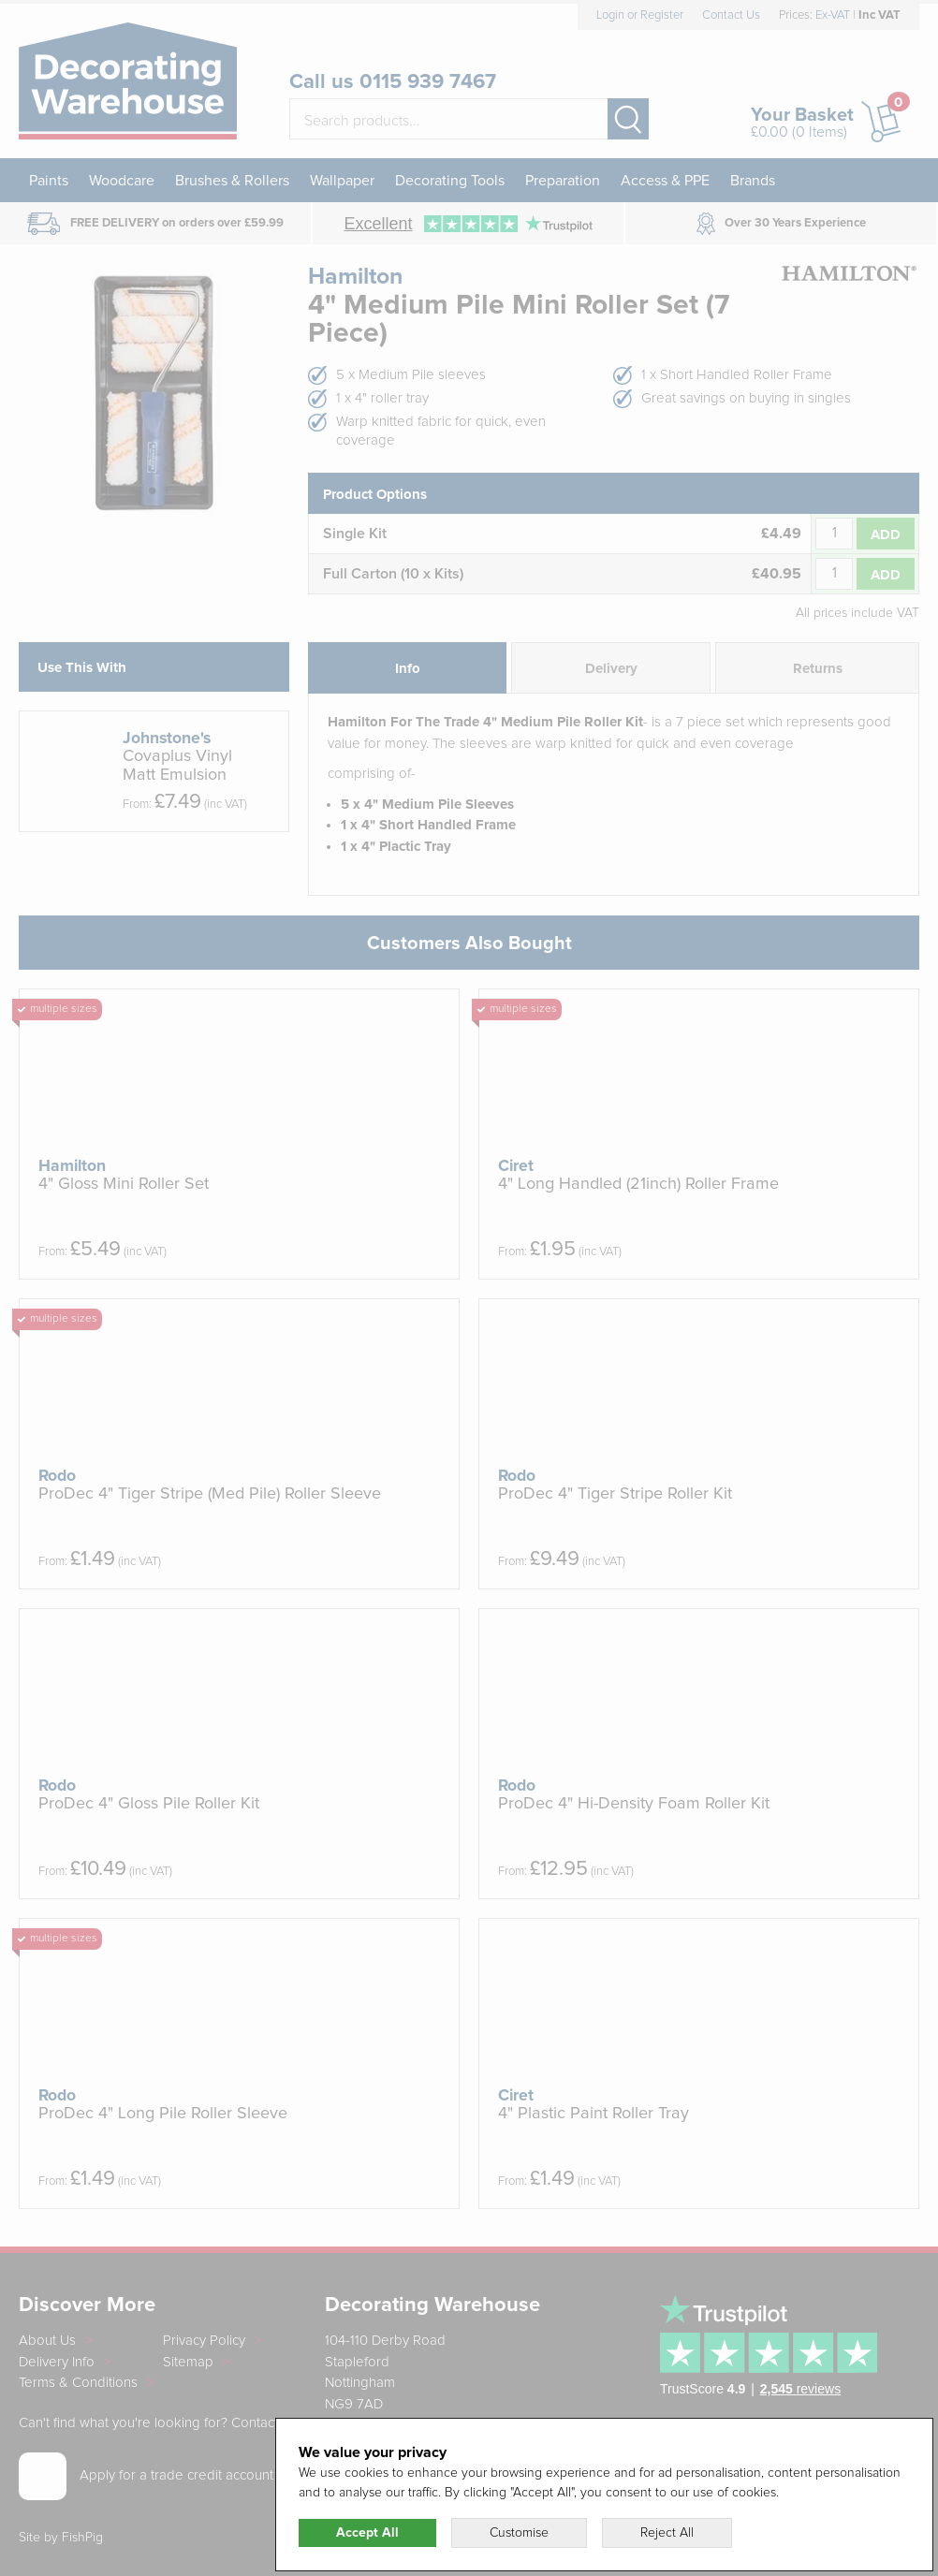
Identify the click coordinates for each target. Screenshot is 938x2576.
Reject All (667, 2532)
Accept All (367, 2532)
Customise (519, 2532)
